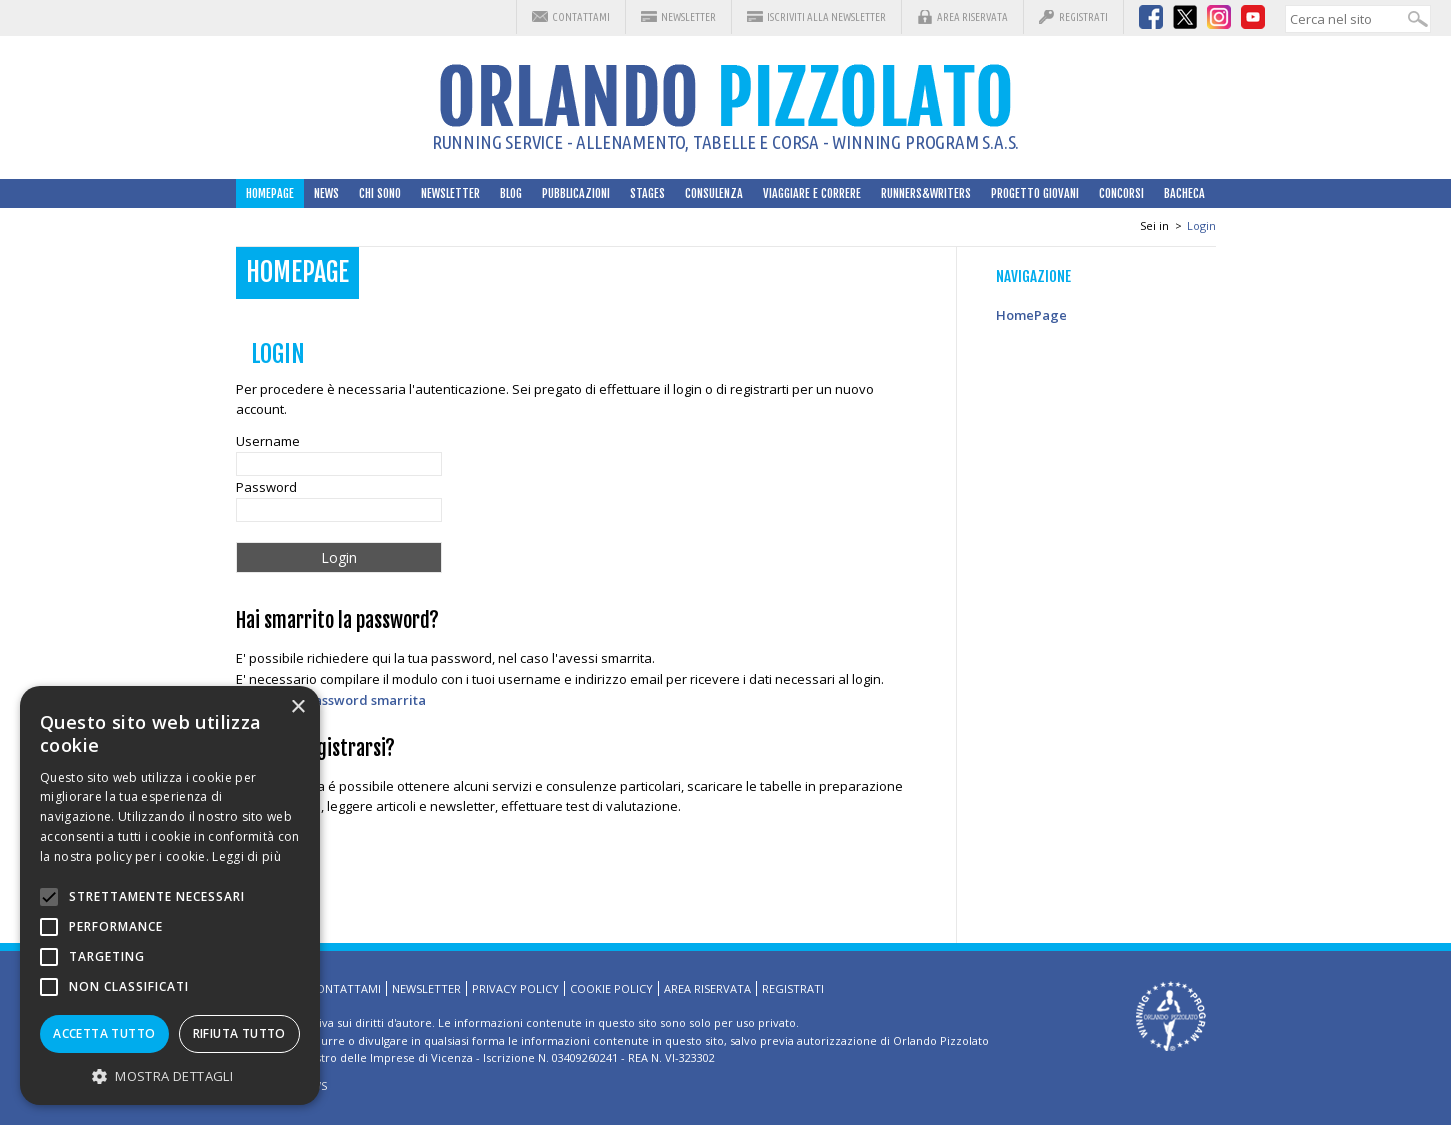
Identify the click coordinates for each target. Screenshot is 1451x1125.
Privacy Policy (515, 988)
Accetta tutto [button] (104, 1033)
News (326, 193)
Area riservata (972, 17)
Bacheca (1184, 193)
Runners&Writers (926, 193)
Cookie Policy (611, 988)
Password (266, 487)
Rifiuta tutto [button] (239, 1033)
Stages (647, 193)
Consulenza (714, 193)
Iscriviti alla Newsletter (826, 17)
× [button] (297, 707)
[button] (170, 1075)
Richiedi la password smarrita (331, 700)
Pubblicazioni (576, 193)
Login (1201, 225)
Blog (511, 193)
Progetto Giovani (1035, 193)
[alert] (170, 895)
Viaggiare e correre (812, 193)
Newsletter (688, 17)
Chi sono (380, 193)
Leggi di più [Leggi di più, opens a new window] (246, 856)
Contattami (581, 17)
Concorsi (1121, 193)
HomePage (270, 193)
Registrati (1083, 17)
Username (268, 441)
